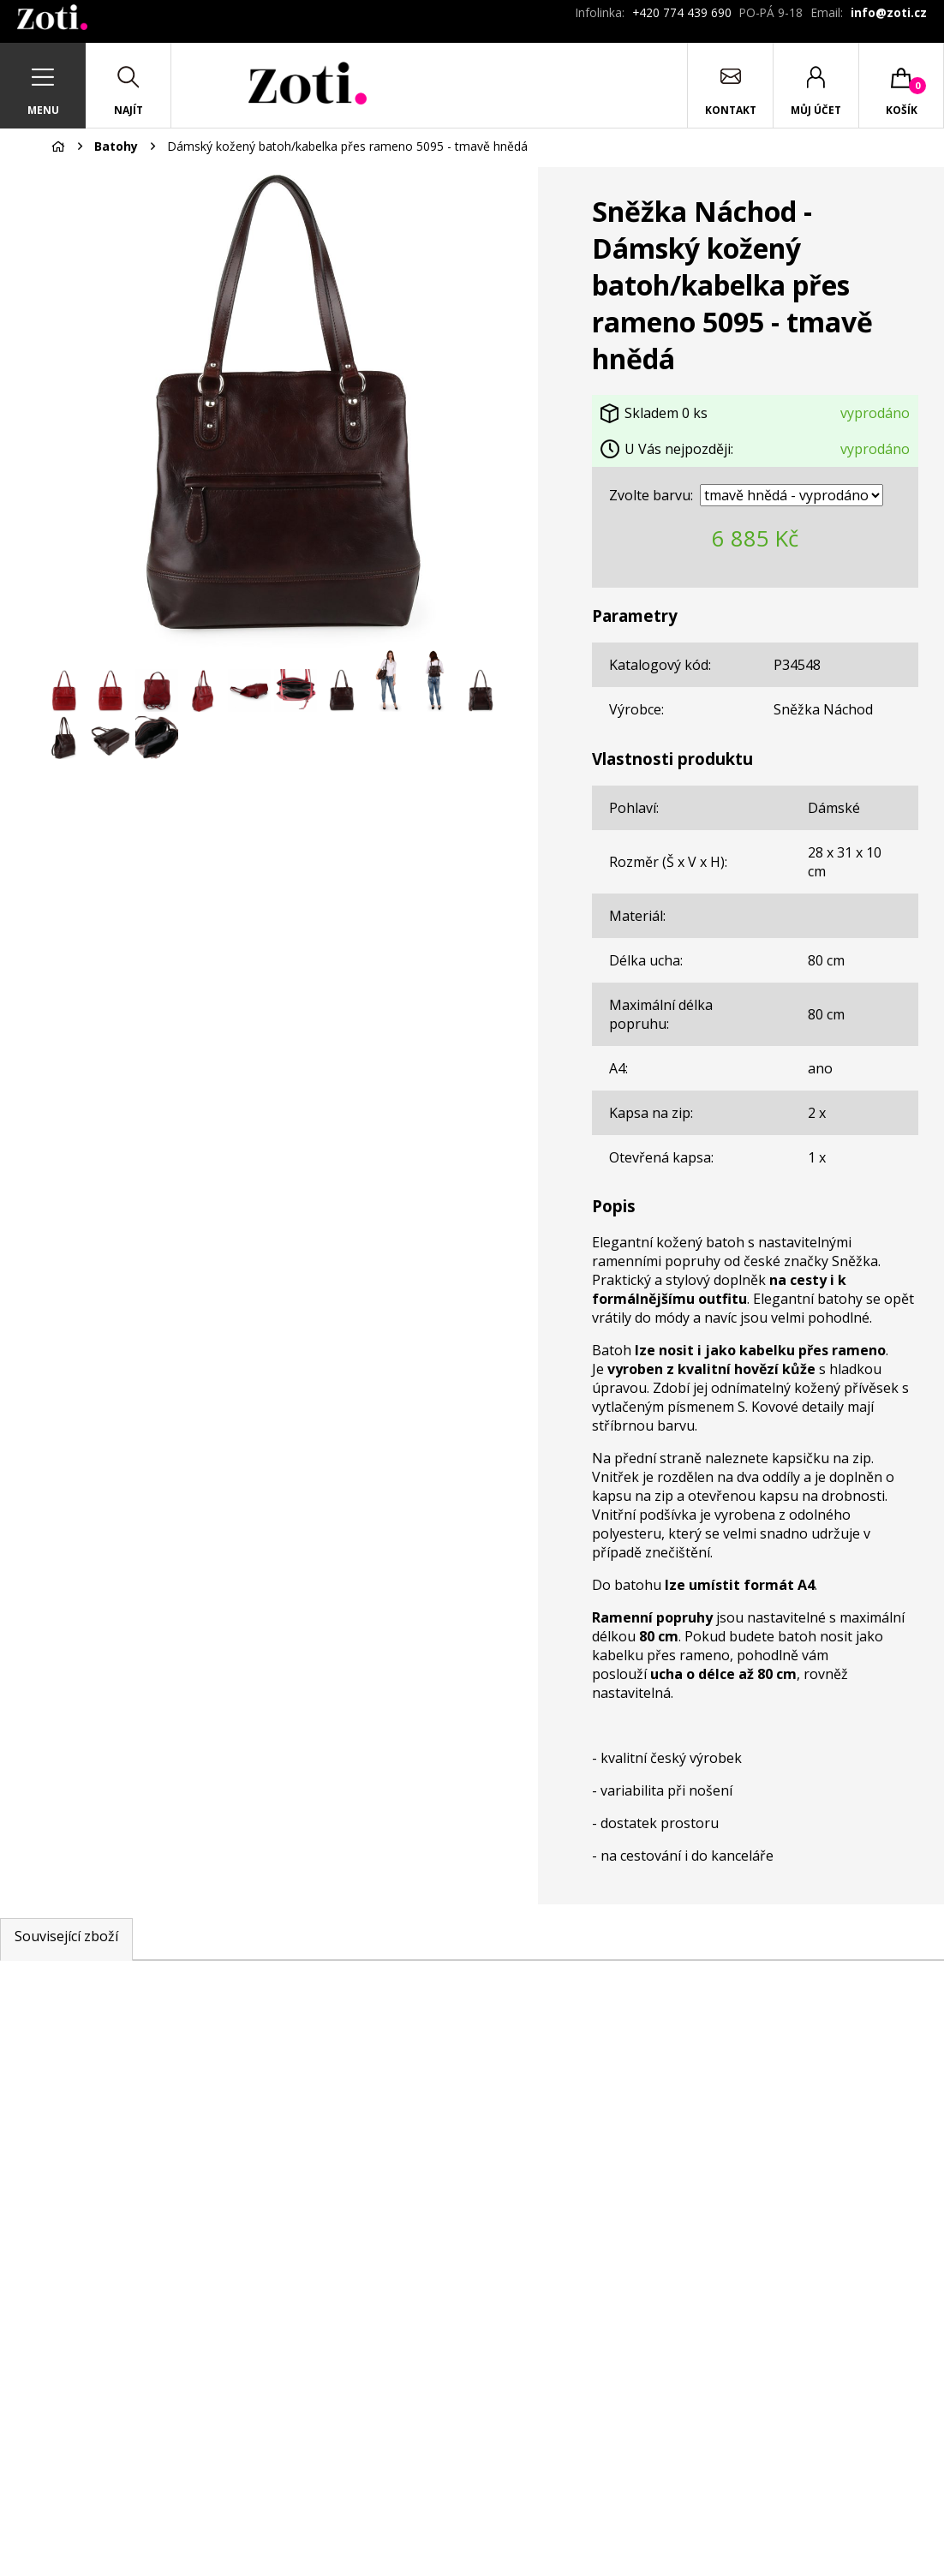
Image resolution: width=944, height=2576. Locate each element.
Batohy (116, 146)
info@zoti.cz (889, 12)
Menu (43, 110)
